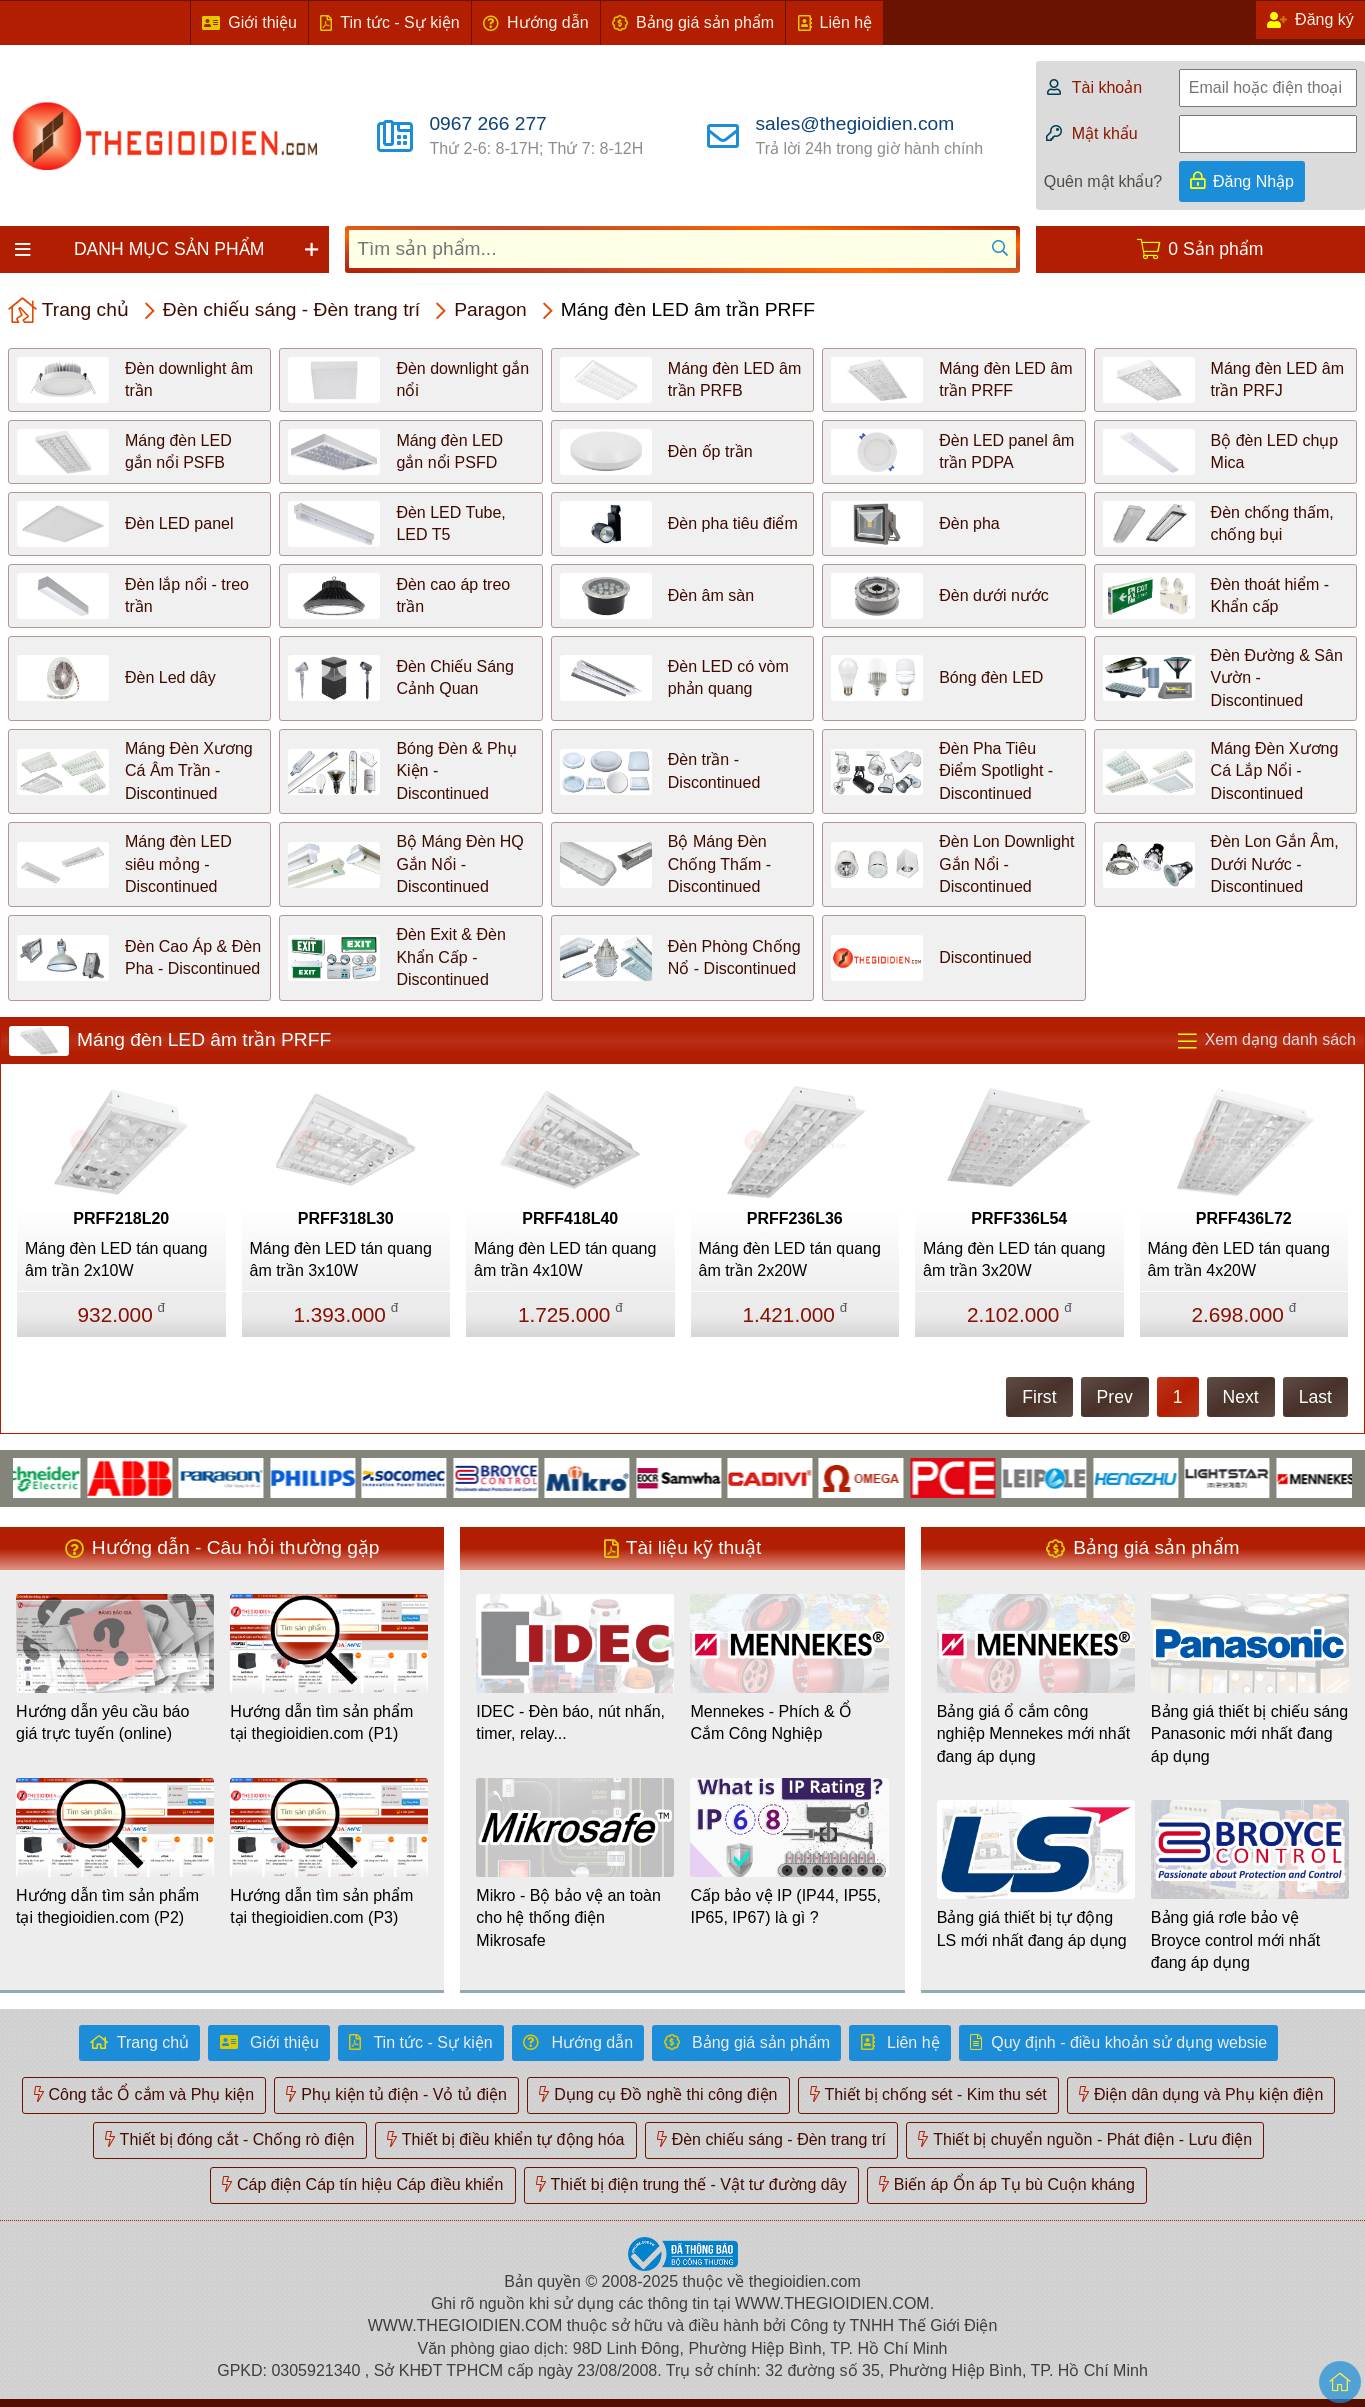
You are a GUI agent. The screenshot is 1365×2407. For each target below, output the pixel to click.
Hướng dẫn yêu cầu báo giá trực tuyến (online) (102, 1722)
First (1039, 1397)
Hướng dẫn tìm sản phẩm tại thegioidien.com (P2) (107, 1906)
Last (1315, 1397)
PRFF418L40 (570, 1218)
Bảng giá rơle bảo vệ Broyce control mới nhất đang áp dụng (1235, 1940)
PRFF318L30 (346, 1218)
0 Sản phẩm (1215, 249)
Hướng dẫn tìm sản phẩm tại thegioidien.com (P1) (321, 1722)
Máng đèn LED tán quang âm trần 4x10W (565, 1259)
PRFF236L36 (795, 1218)
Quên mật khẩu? (1103, 181)
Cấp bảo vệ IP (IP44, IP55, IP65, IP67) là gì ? (785, 1906)
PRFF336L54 (1019, 1218)
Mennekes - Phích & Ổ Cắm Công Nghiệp (771, 1722)
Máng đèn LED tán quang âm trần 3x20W (1014, 1259)
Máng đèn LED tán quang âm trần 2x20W (790, 1259)
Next (1241, 1397)
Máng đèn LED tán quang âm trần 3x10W (341, 1259)
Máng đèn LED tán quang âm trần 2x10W (116, 1259)
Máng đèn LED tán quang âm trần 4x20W (1239, 1259)
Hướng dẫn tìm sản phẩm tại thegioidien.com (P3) (321, 1906)
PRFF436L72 (1244, 1218)
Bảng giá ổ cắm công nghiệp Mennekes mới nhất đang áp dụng (1033, 1734)
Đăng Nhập (1253, 181)
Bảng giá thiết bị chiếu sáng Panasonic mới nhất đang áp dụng (1249, 1734)
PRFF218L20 (121, 1218)
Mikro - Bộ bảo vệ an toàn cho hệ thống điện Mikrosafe (568, 1918)
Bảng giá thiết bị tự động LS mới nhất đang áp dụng (1032, 1928)
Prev (1115, 1397)
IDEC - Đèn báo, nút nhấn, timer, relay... (570, 1722)
